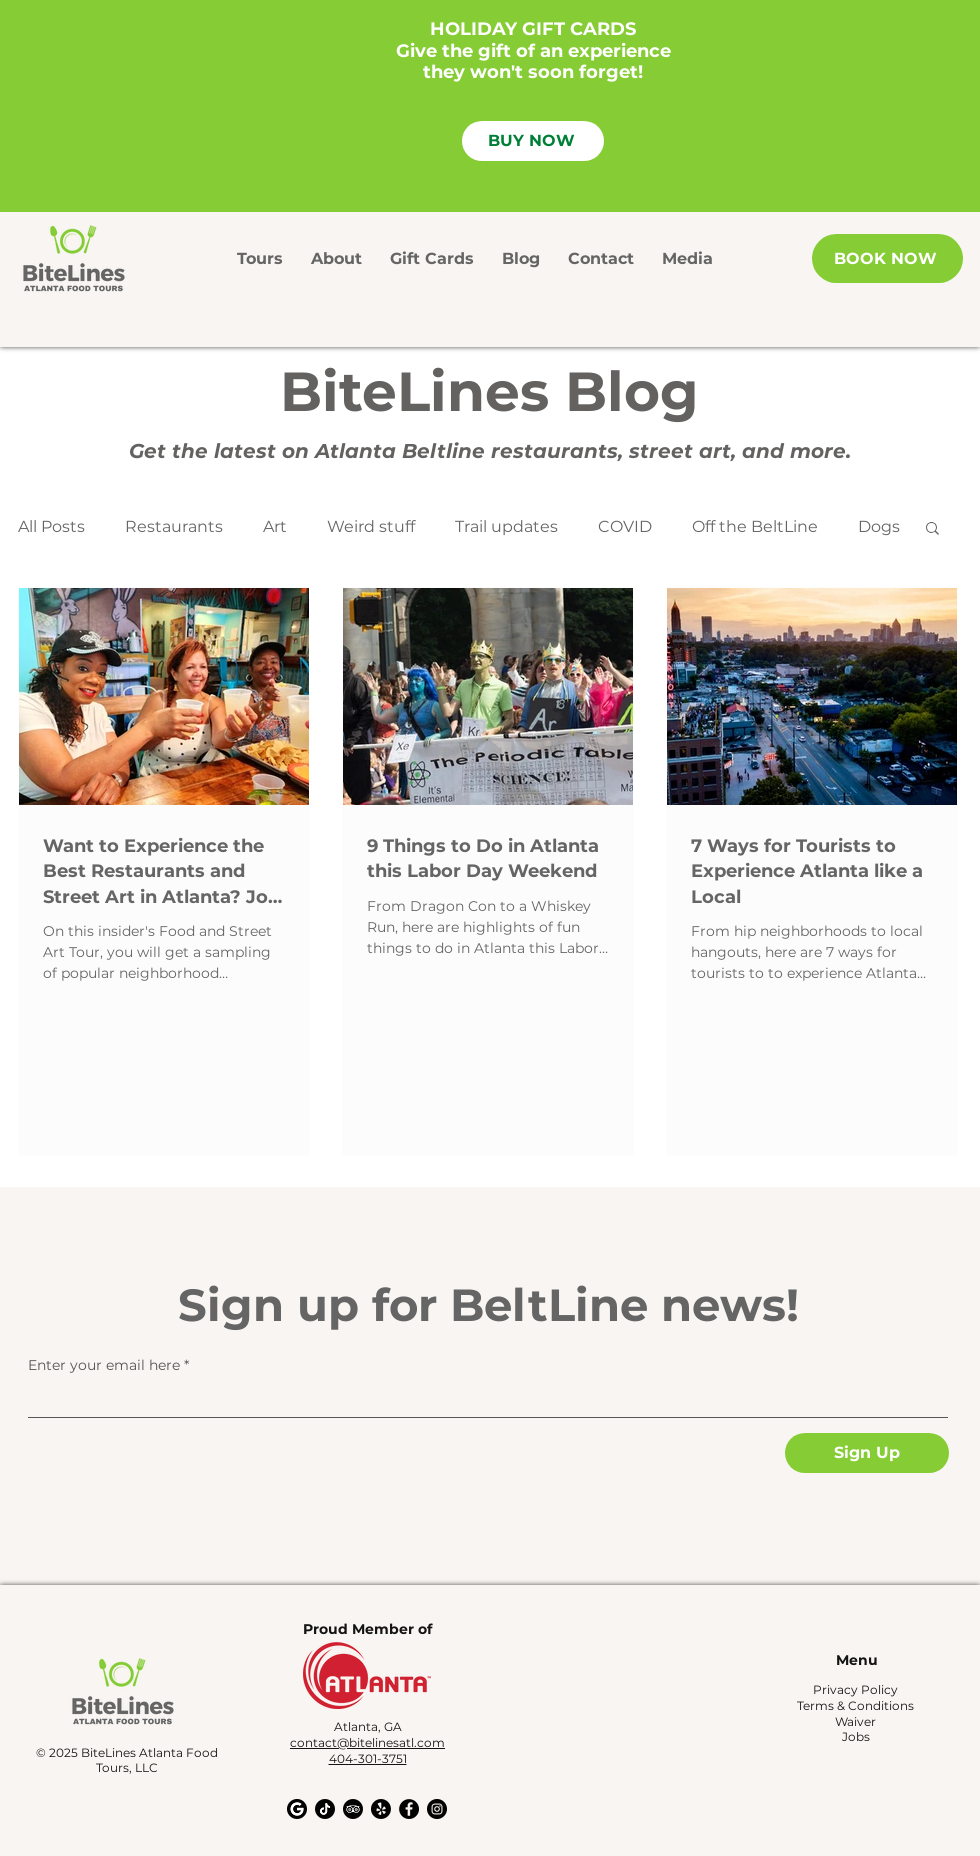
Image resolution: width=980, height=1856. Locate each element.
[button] (932, 529)
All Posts (51, 526)
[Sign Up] (867, 1453)
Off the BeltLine (755, 526)
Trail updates (506, 526)
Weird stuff (371, 526)
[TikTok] (325, 1809)
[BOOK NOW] (887, 258)
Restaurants (174, 526)
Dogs (879, 526)
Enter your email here (104, 1365)
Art (275, 526)
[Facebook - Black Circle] (409, 1809)
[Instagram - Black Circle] (437, 1809)
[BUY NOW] (533, 141)
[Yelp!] (381, 1809)
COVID (625, 526)
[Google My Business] (297, 1809)
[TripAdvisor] (353, 1809)
